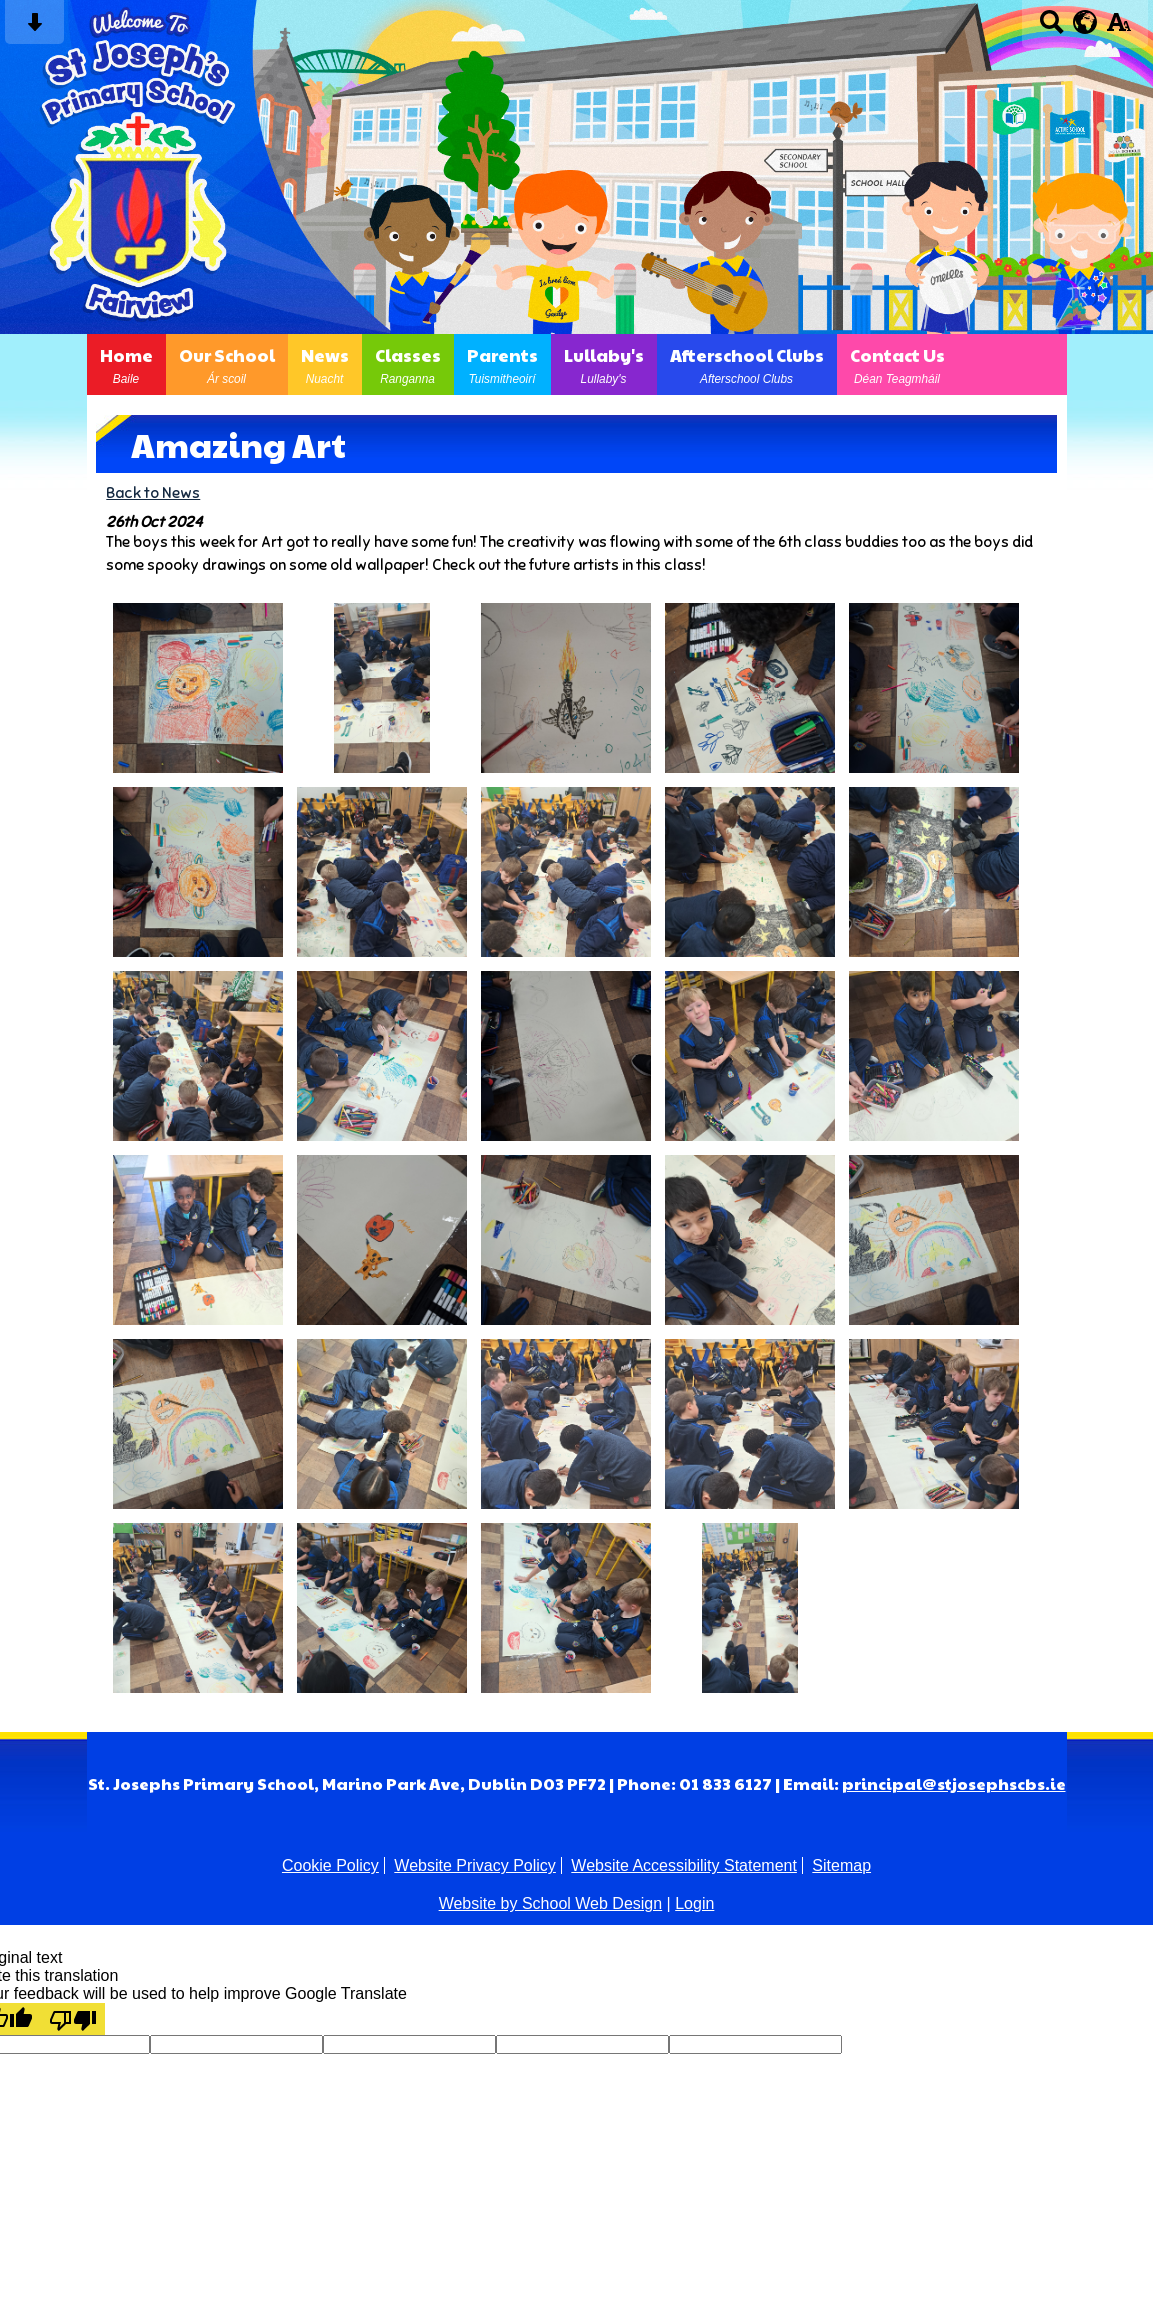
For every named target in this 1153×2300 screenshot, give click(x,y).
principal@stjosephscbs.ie (954, 1783)
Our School (227, 364)
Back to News (153, 492)
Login (694, 1903)
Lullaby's (604, 364)
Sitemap (841, 1865)
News (325, 364)
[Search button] (1051, 28)
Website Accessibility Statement (684, 1865)
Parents (502, 364)
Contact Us (897, 364)
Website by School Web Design (551, 1903)
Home (126, 364)
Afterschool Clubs (747, 364)
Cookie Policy (330, 1865)
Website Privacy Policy (475, 1865)
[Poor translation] (73, 2019)
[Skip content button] (34, 28)
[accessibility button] (1118, 28)
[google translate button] (1085, 22)
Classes (408, 364)
